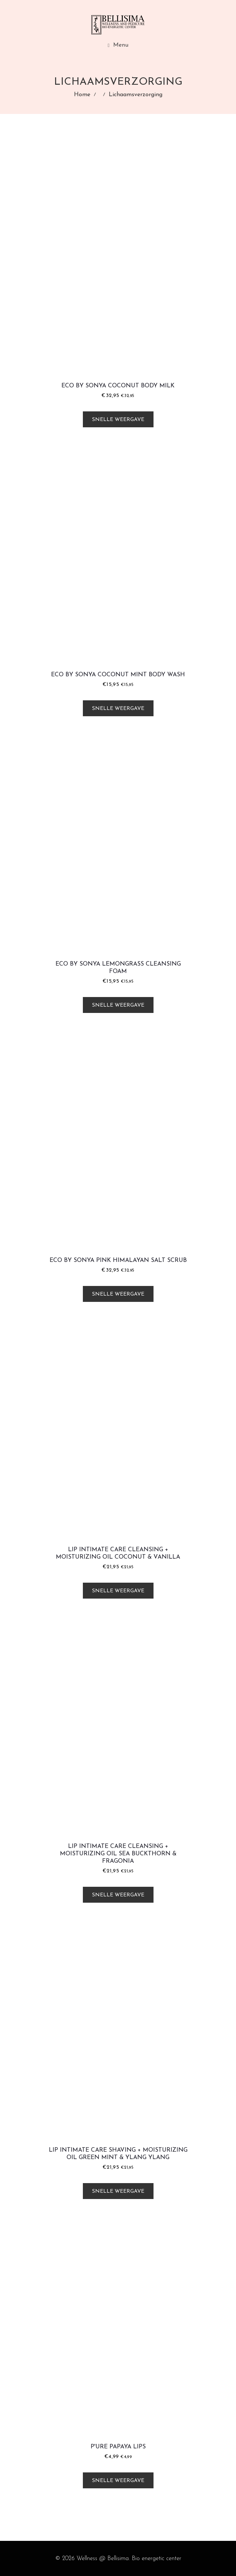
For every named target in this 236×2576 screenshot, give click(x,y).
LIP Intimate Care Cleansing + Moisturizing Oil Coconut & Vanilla (118, 1553)
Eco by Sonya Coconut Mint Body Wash (118, 675)
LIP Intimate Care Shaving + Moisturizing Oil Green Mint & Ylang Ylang (118, 2154)
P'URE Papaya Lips (118, 2447)
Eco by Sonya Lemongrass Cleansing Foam (118, 967)
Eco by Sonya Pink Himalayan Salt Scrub (118, 1260)
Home (82, 95)
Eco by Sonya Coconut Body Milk (118, 386)
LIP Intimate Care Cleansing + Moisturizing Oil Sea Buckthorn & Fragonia (118, 1853)
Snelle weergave (118, 419)
